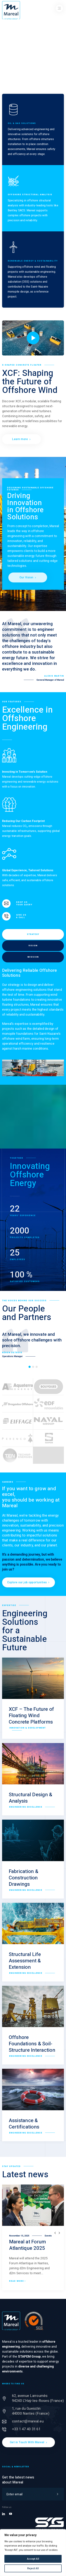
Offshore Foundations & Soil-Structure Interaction (32, 2044)
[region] (33, 2552)
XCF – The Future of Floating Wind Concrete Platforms (31, 1716)
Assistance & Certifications (24, 2124)
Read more (17, 2281)
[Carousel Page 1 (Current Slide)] (30, 1367)
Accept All (33, 2558)
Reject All (33, 2568)
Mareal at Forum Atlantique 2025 (27, 2245)
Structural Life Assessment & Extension (25, 1961)
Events (48, 2236)
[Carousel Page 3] (37, 1367)
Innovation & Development (27, 1728)
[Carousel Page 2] (33, 1367)
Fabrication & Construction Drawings (23, 1878)
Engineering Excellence (25, 1807)
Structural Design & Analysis (30, 1798)
